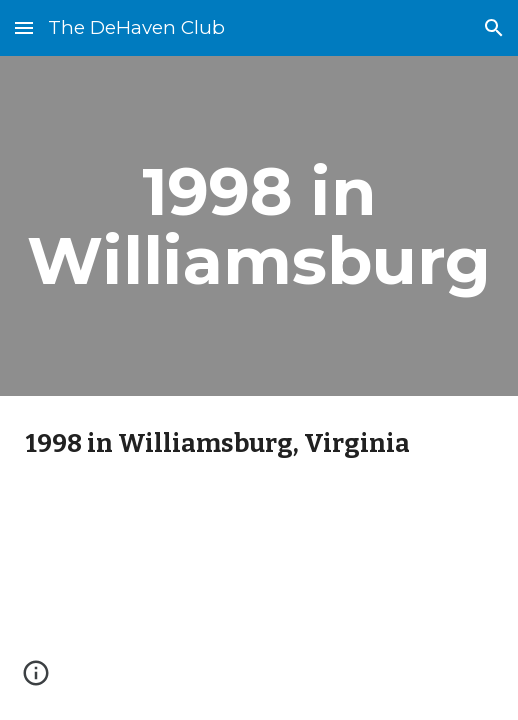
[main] (259, 226)
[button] (24, 27)
